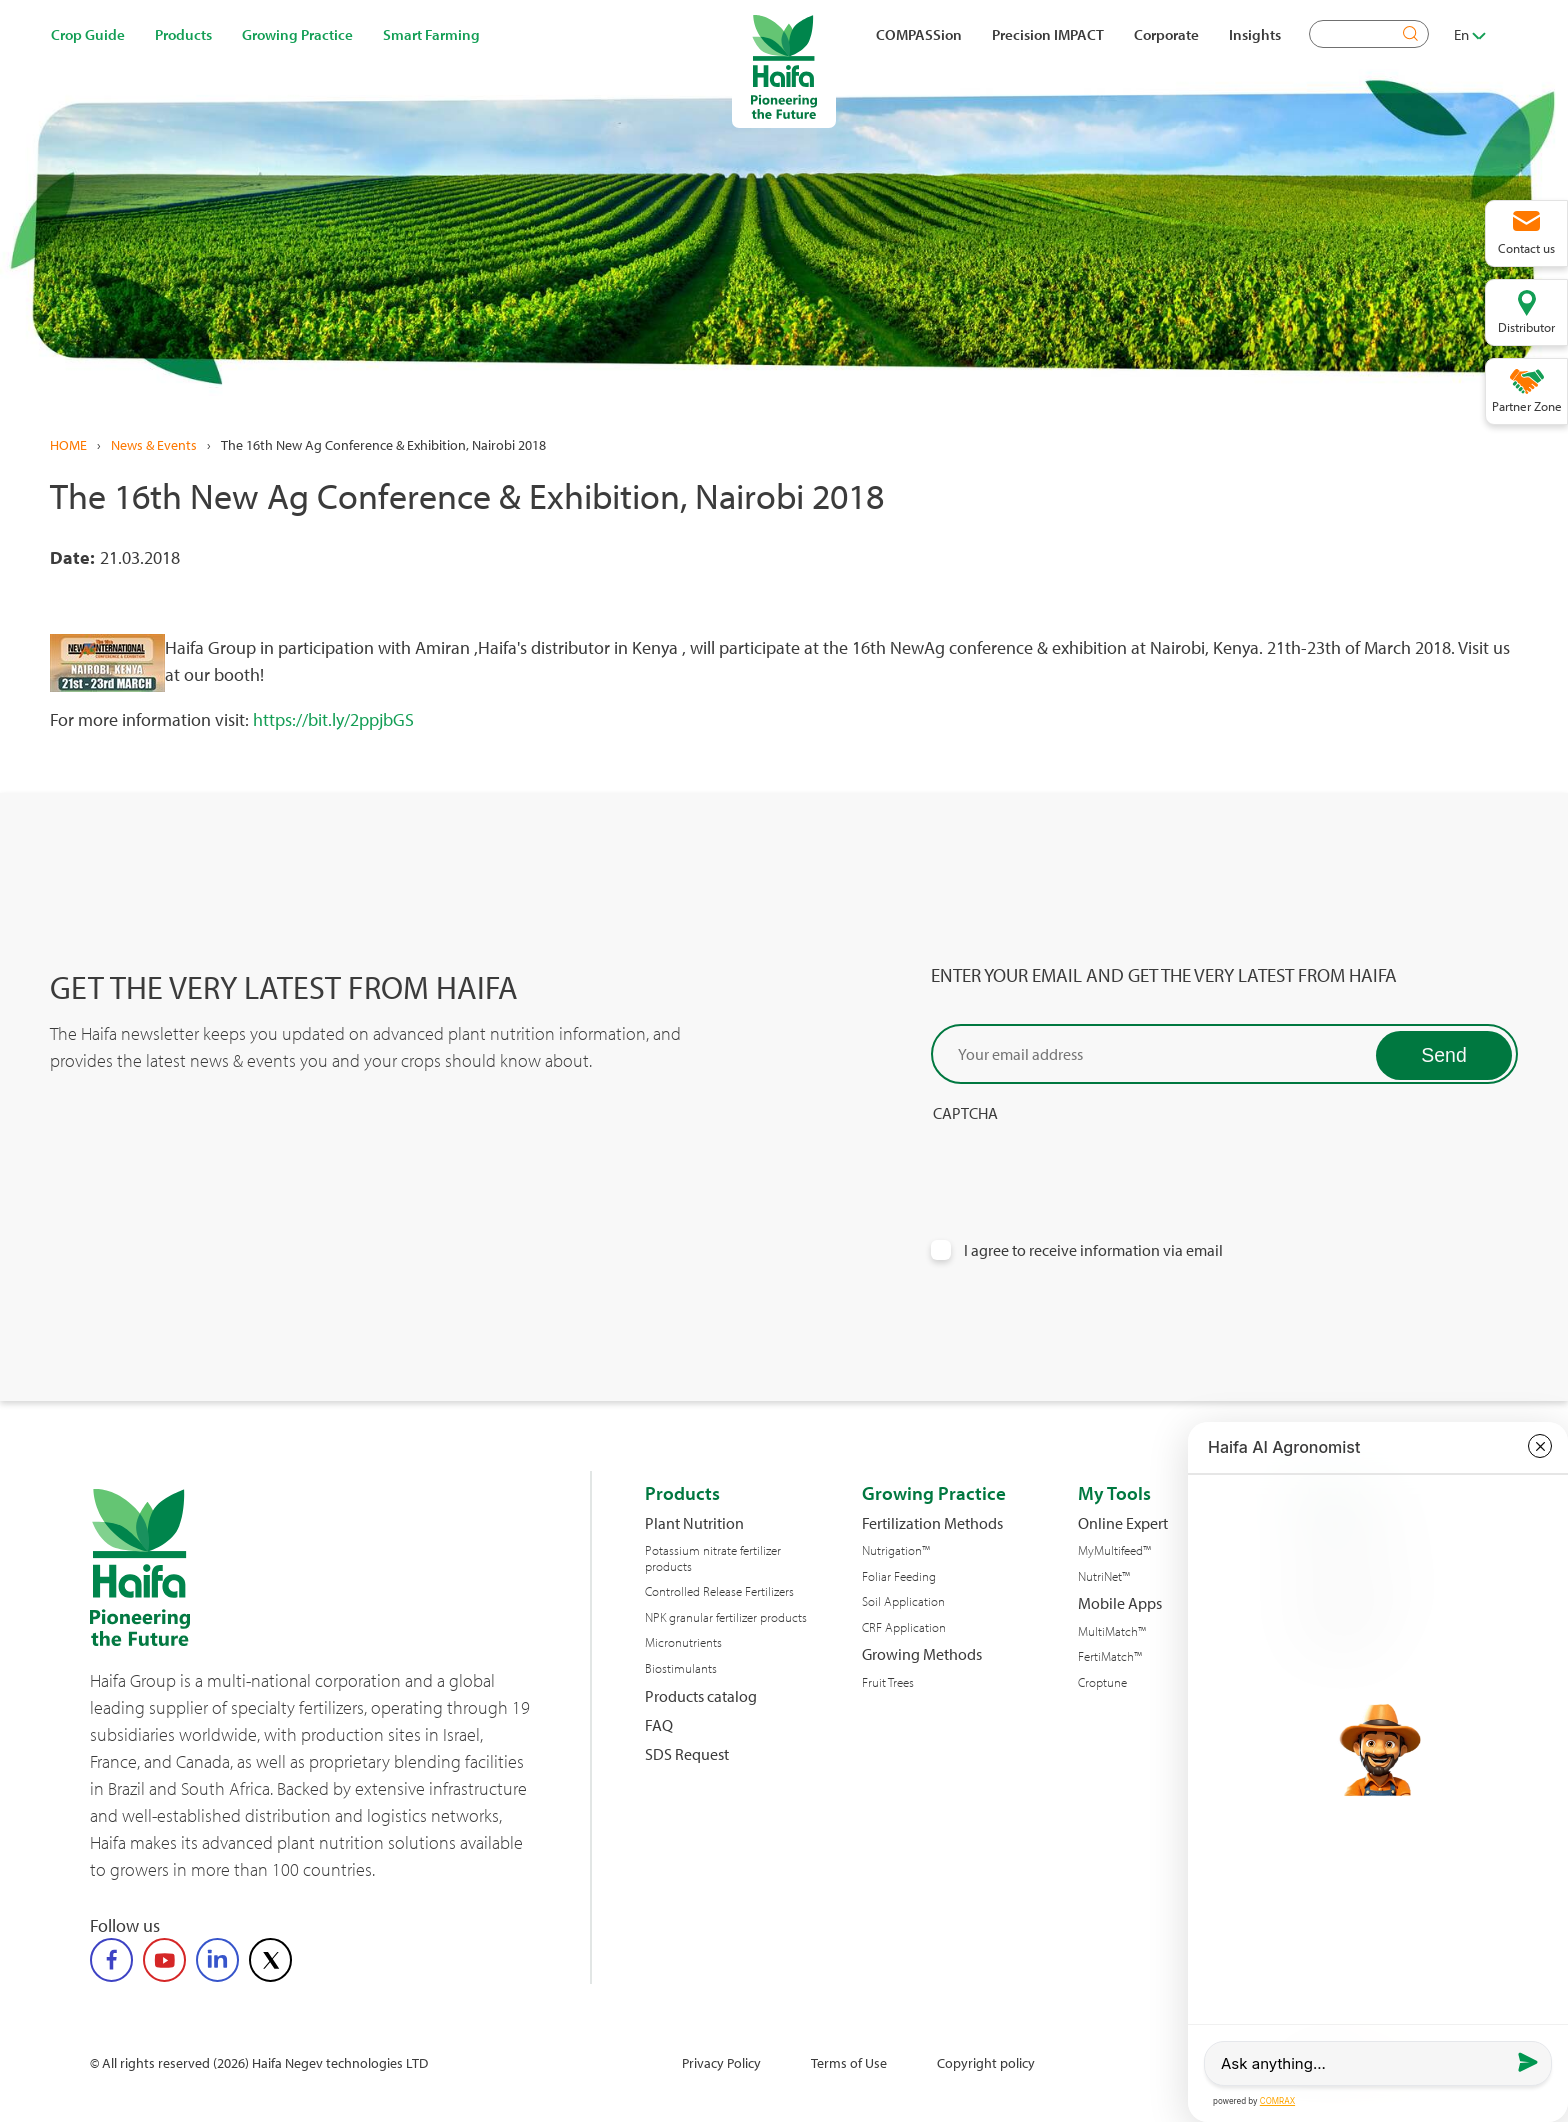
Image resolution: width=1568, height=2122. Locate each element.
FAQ (659, 1725)
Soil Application (903, 1601)
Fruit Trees (888, 1682)
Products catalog (701, 1696)
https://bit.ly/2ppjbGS (333, 719)
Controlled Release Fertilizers (719, 1591)
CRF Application (904, 1627)
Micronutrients (683, 1642)
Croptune (1102, 1682)
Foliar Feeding (899, 1576)
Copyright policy (986, 2062)
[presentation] (1083, 1162)
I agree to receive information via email (1093, 1250)
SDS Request (687, 1754)
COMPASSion (919, 34)
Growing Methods (922, 1654)
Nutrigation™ (896, 1550)
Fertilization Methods (932, 1523)
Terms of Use (849, 2062)
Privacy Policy (721, 2062)
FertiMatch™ (1110, 1656)
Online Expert (1123, 1523)
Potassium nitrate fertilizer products (713, 1558)
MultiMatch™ (1112, 1631)
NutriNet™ (1104, 1576)
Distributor (1526, 327)
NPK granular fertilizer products (726, 1617)
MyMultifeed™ (1114, 1550)
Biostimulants (681, 1668)
